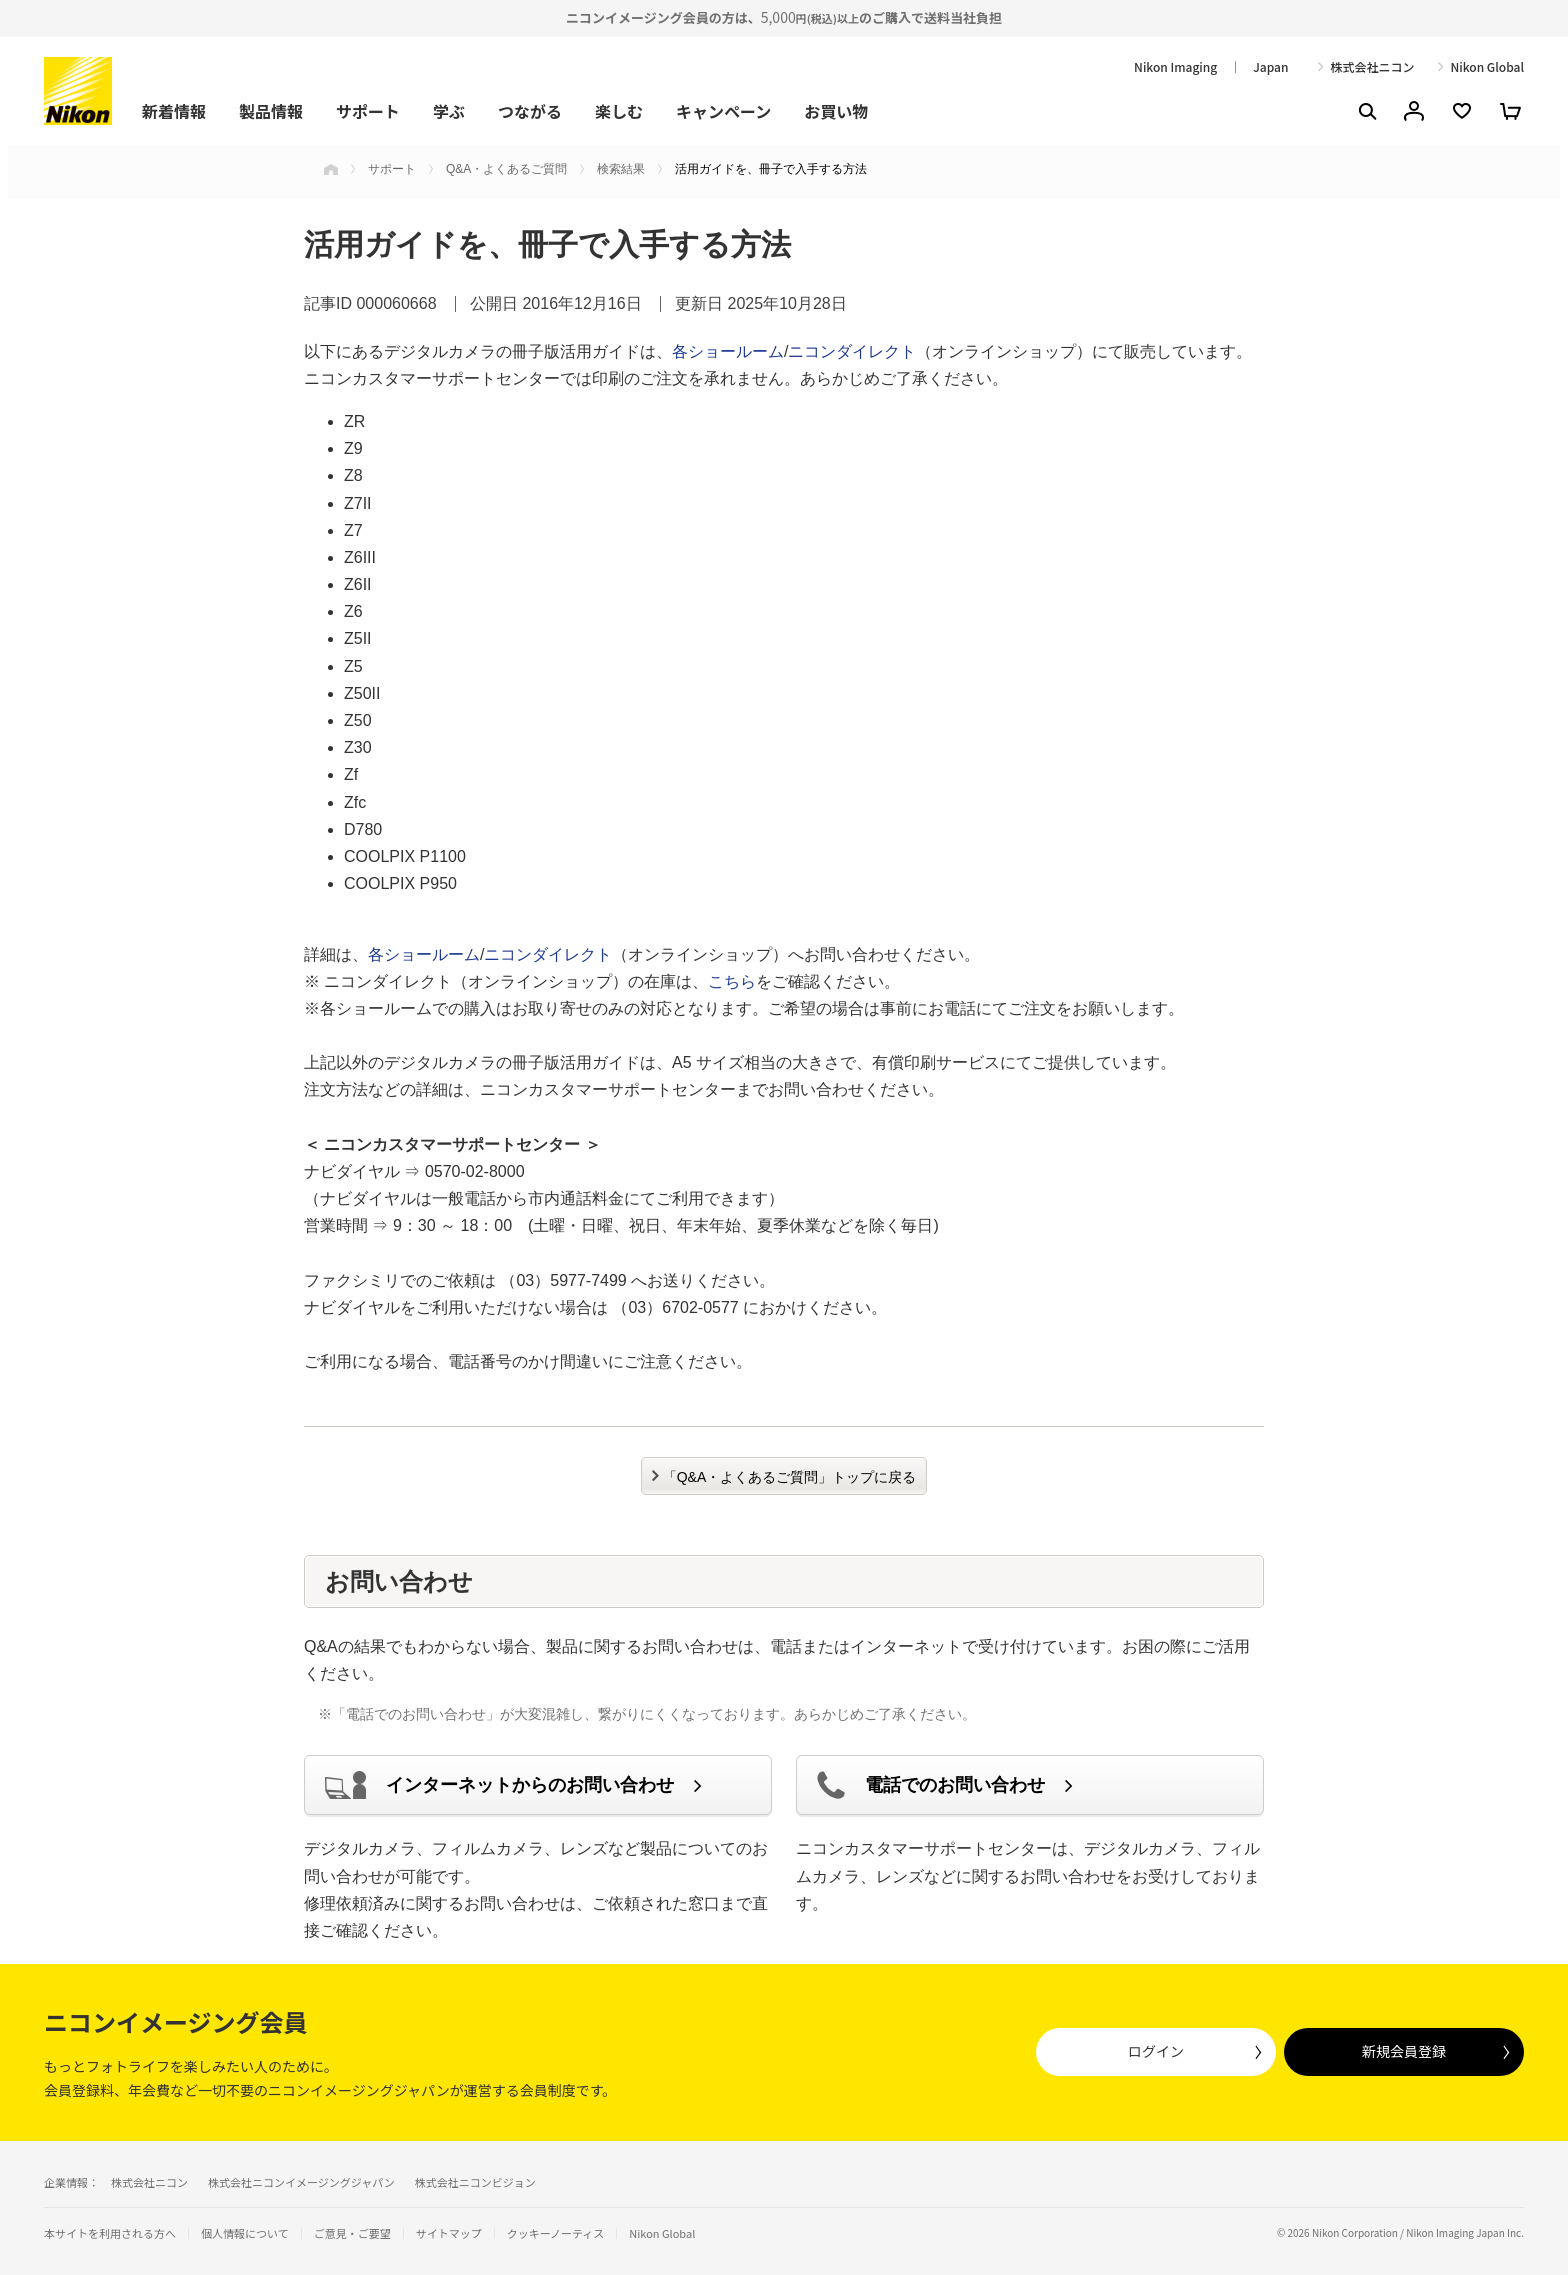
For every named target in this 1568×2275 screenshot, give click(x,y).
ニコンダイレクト (852, 351)
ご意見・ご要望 (352, 2233)
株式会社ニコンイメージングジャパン (301, 2182)
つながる (530, 111)
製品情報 (271, 111)
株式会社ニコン (1372, 67)
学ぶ (449, 111)
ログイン (1156, 2051)
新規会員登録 (1404, 2051)
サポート (368, 111)
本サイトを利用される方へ (110, 2233)
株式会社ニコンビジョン (475, 2182)
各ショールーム (728, 351)
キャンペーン (723, 111)
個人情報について (245, 2233)
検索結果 (621, 169)
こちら (732, 981)
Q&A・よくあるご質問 (506, 169)
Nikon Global (1487, 67)
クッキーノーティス (556, 2233)
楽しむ (619, 111)
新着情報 (174, 111)
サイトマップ (449, 2233)
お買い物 (836, 111)
